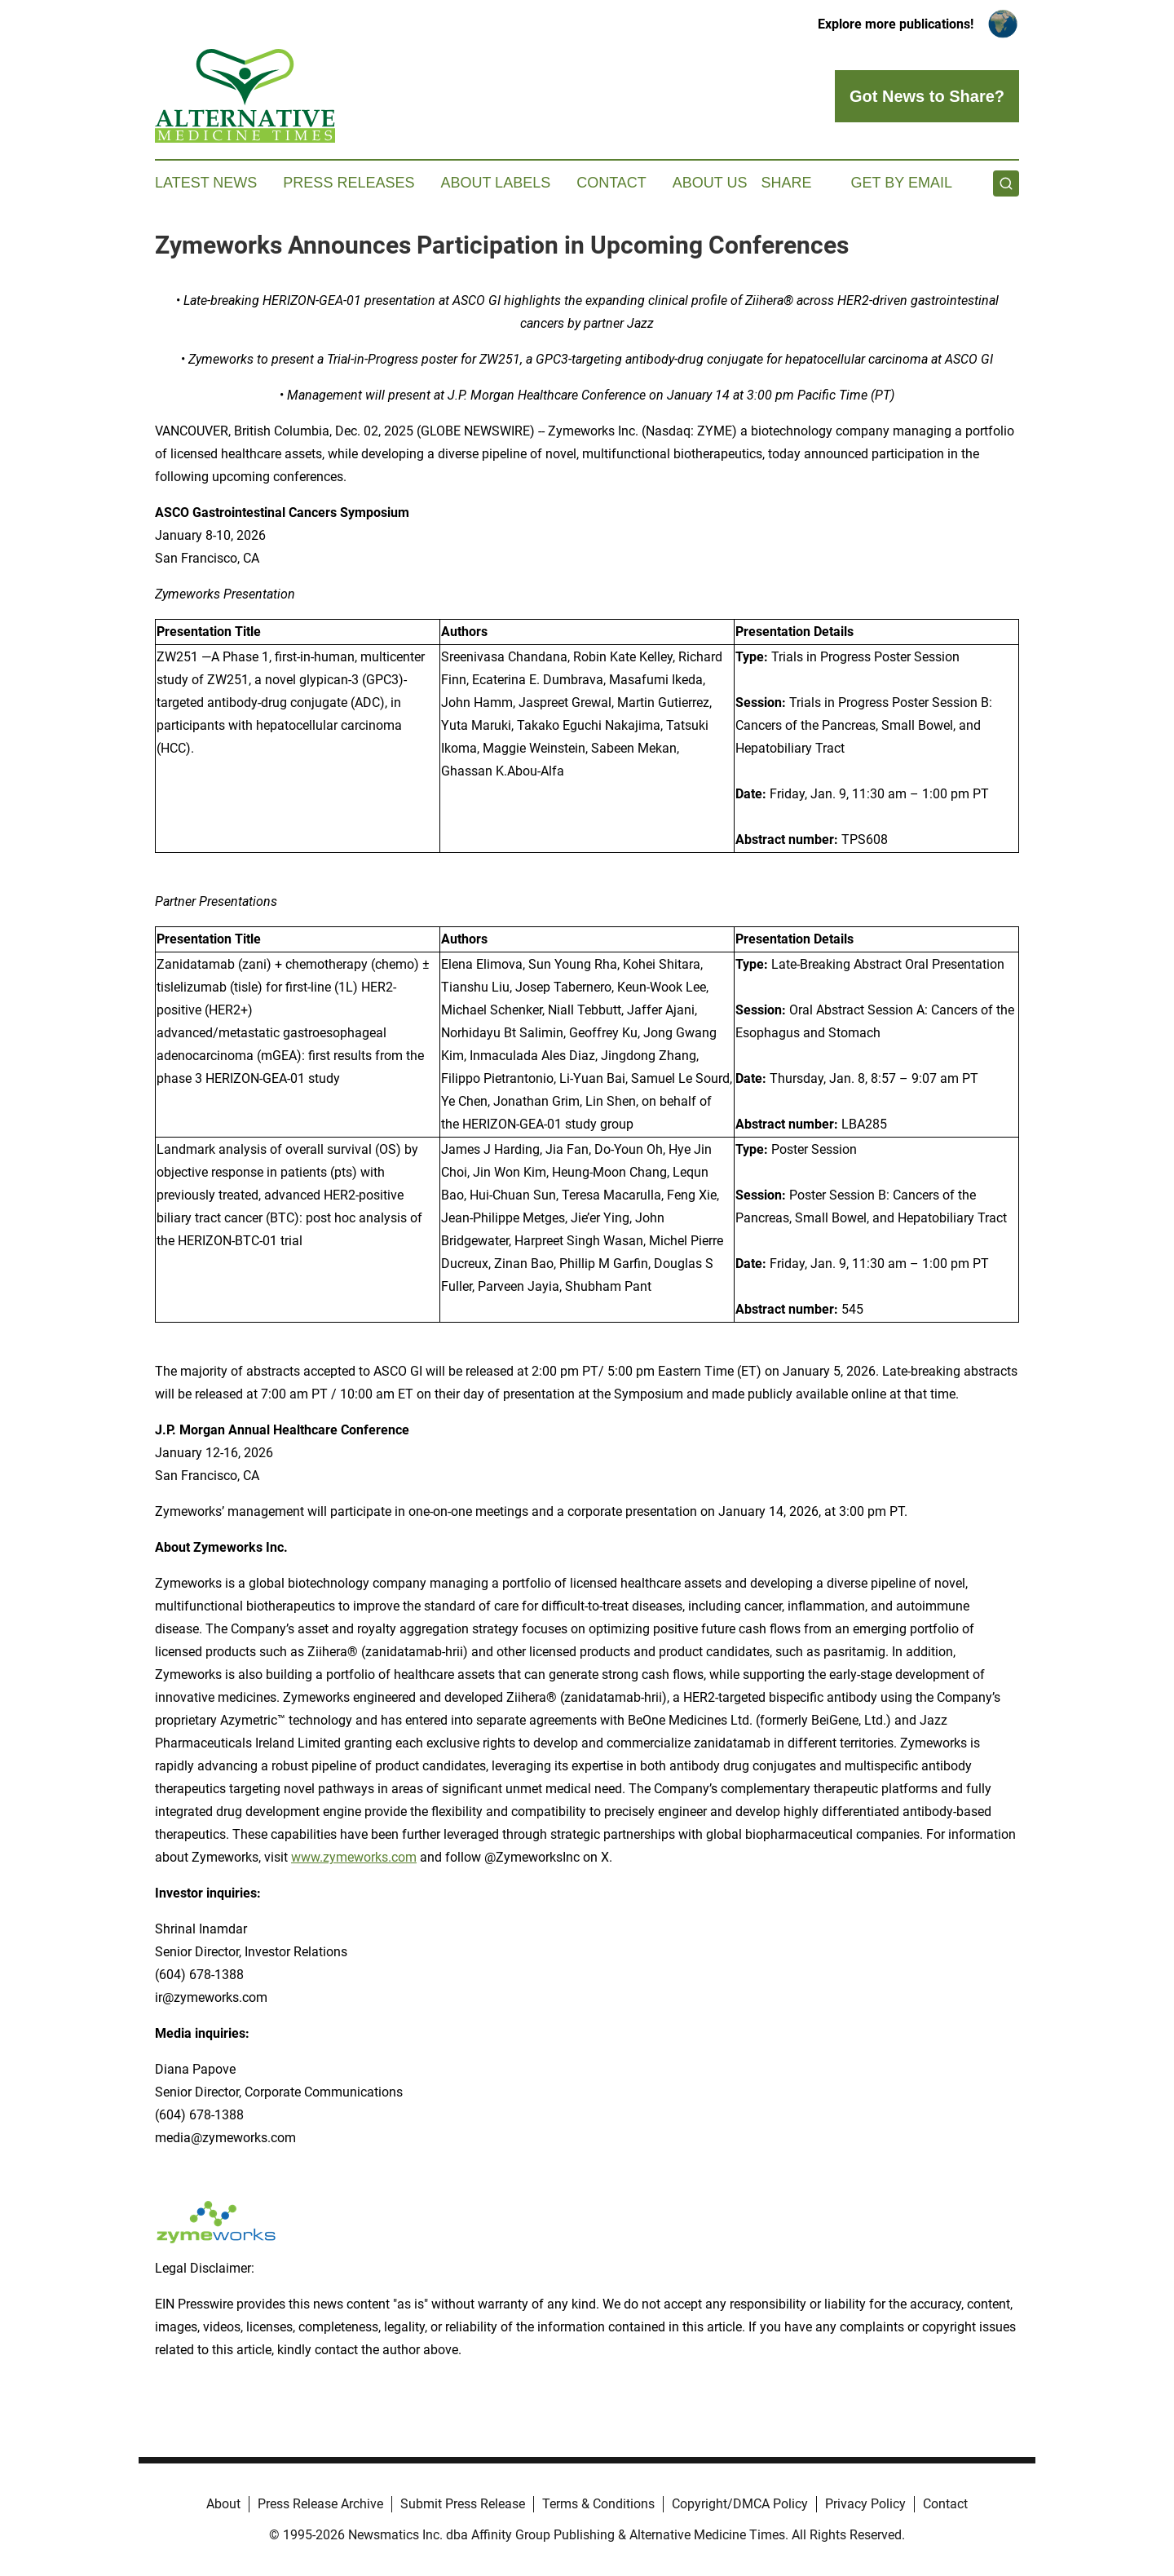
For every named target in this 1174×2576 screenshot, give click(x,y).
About (223, 2504)
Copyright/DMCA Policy (740, 2504)
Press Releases (348, 183)
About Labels (495, 183)
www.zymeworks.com (354, 1857)
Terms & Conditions (598, 2504)
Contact (611, 183)
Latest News (206, 183)
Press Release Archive (320, 2504)
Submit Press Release (462, 2504)
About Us (710, 183)
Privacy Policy (865, 2504)
